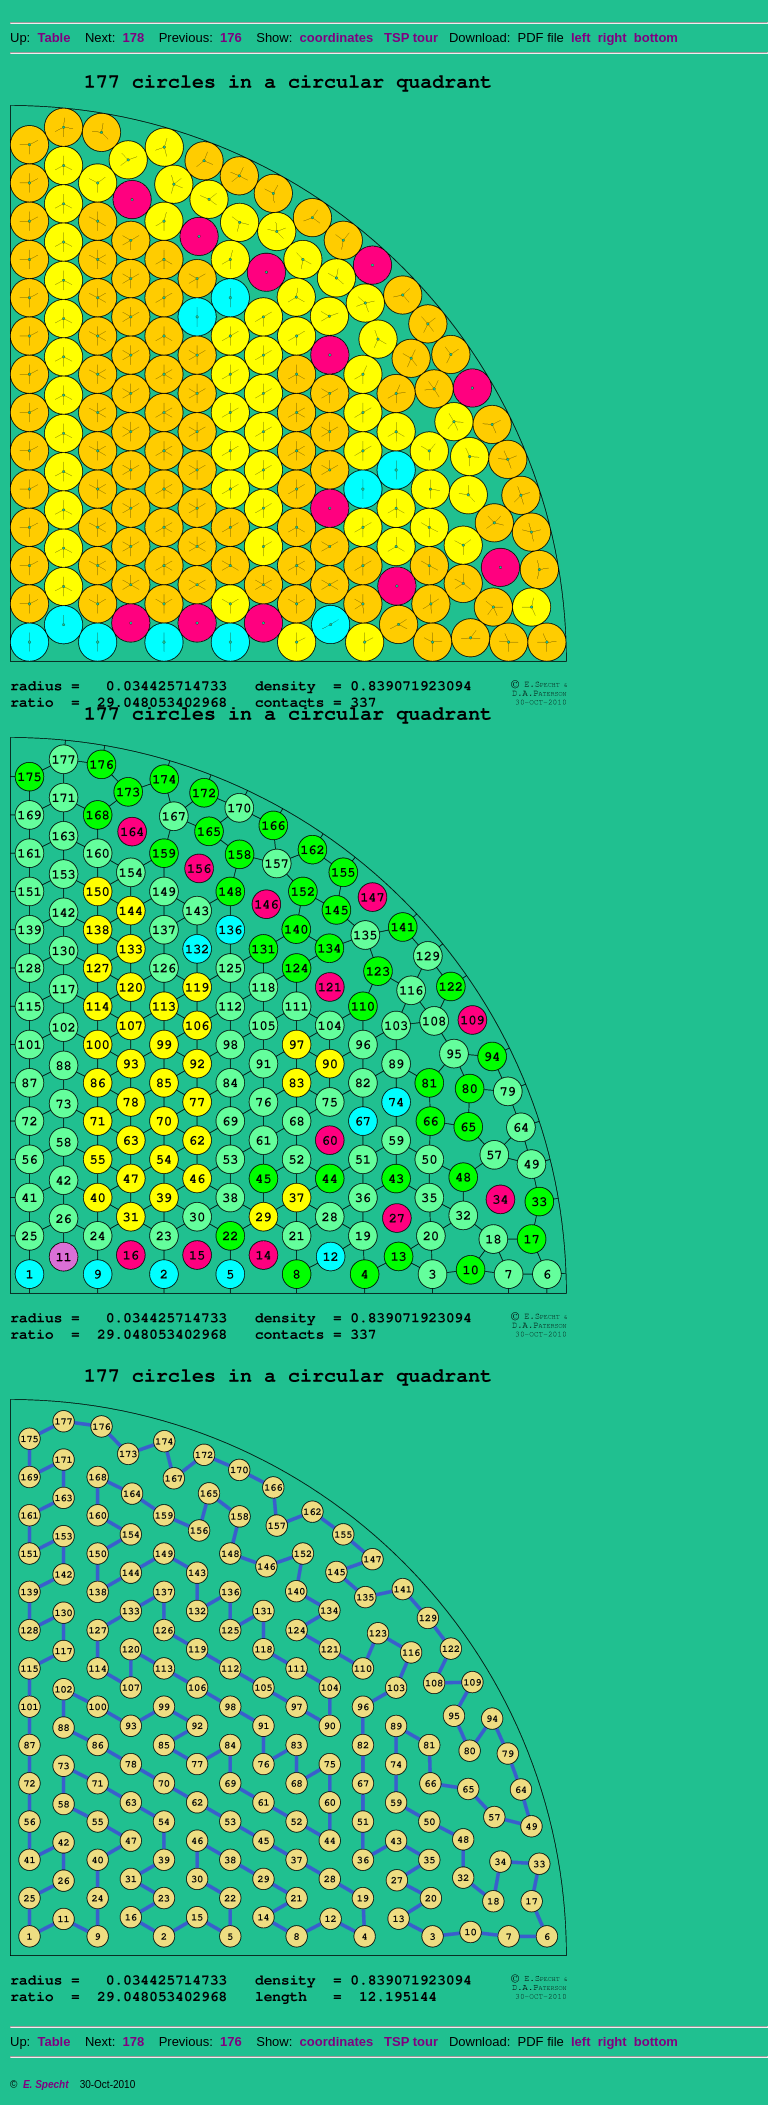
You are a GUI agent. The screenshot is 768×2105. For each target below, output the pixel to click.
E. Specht (46, 2084)
